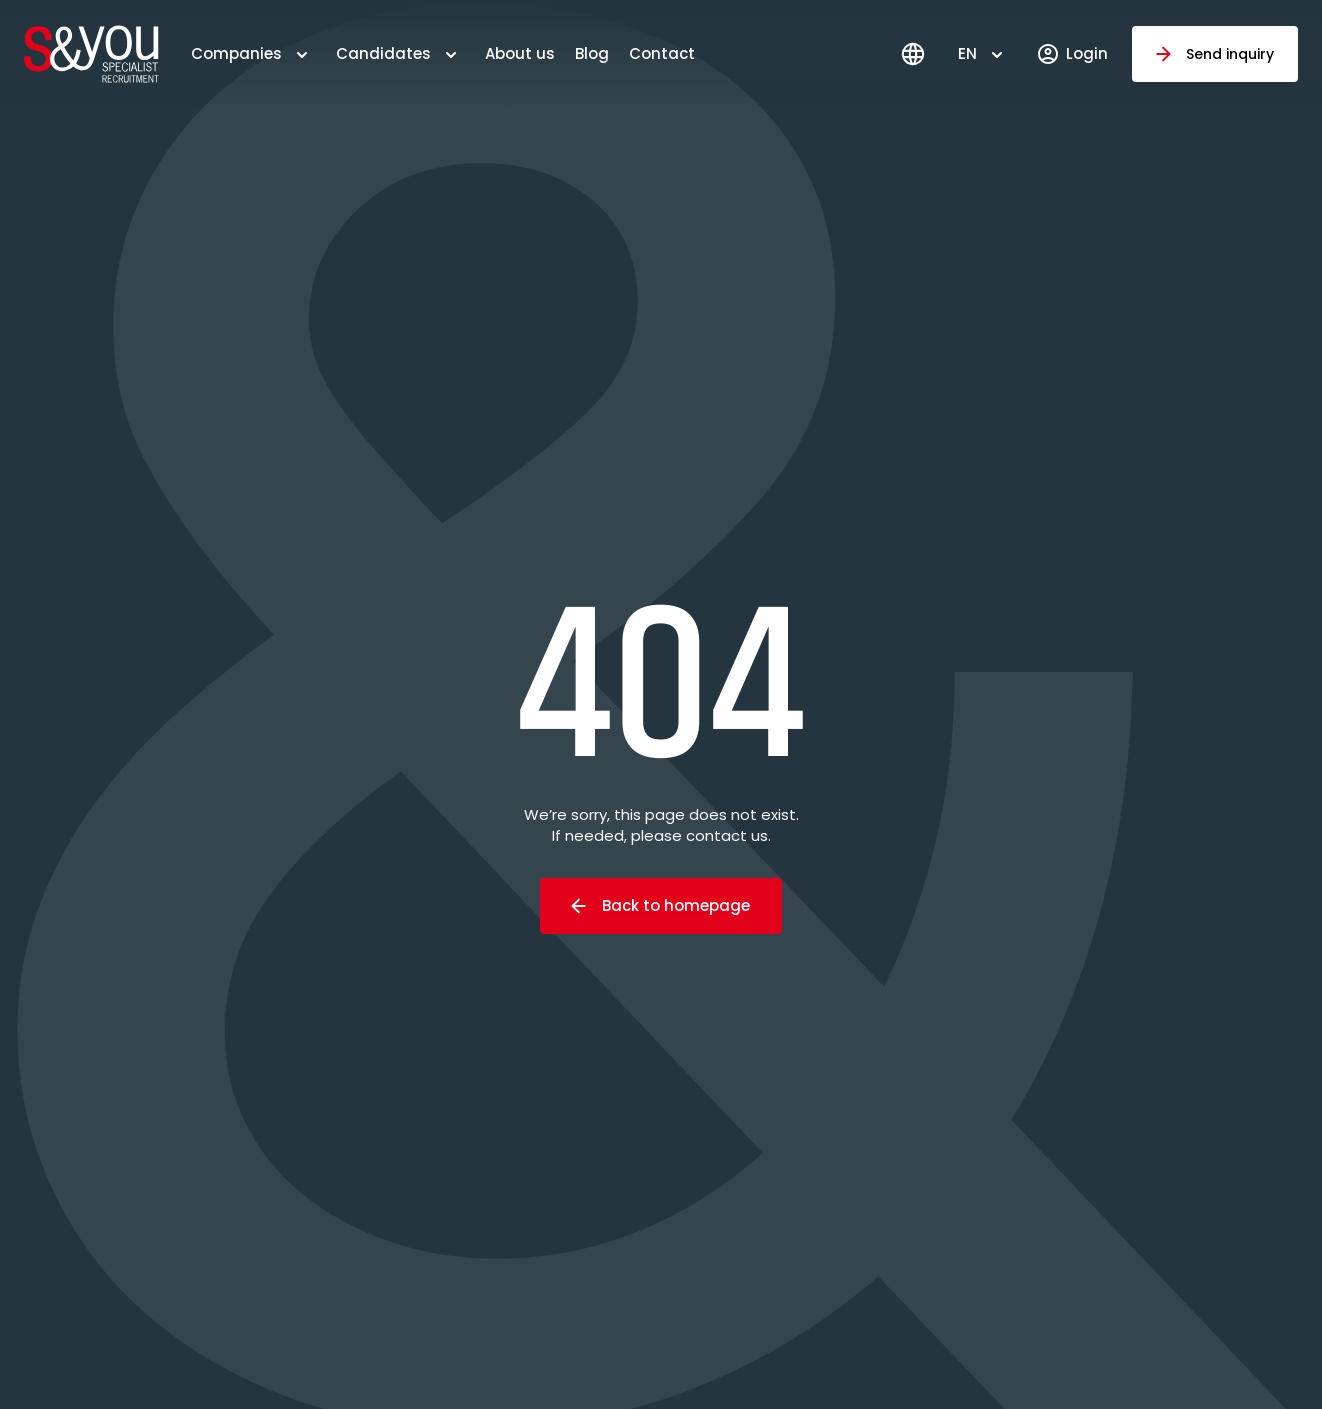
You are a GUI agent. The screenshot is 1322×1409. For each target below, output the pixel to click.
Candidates (383, 53)
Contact (662, 53)
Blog (592, 53)
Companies (236, 53)
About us (520, 53)
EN (967, 53)
